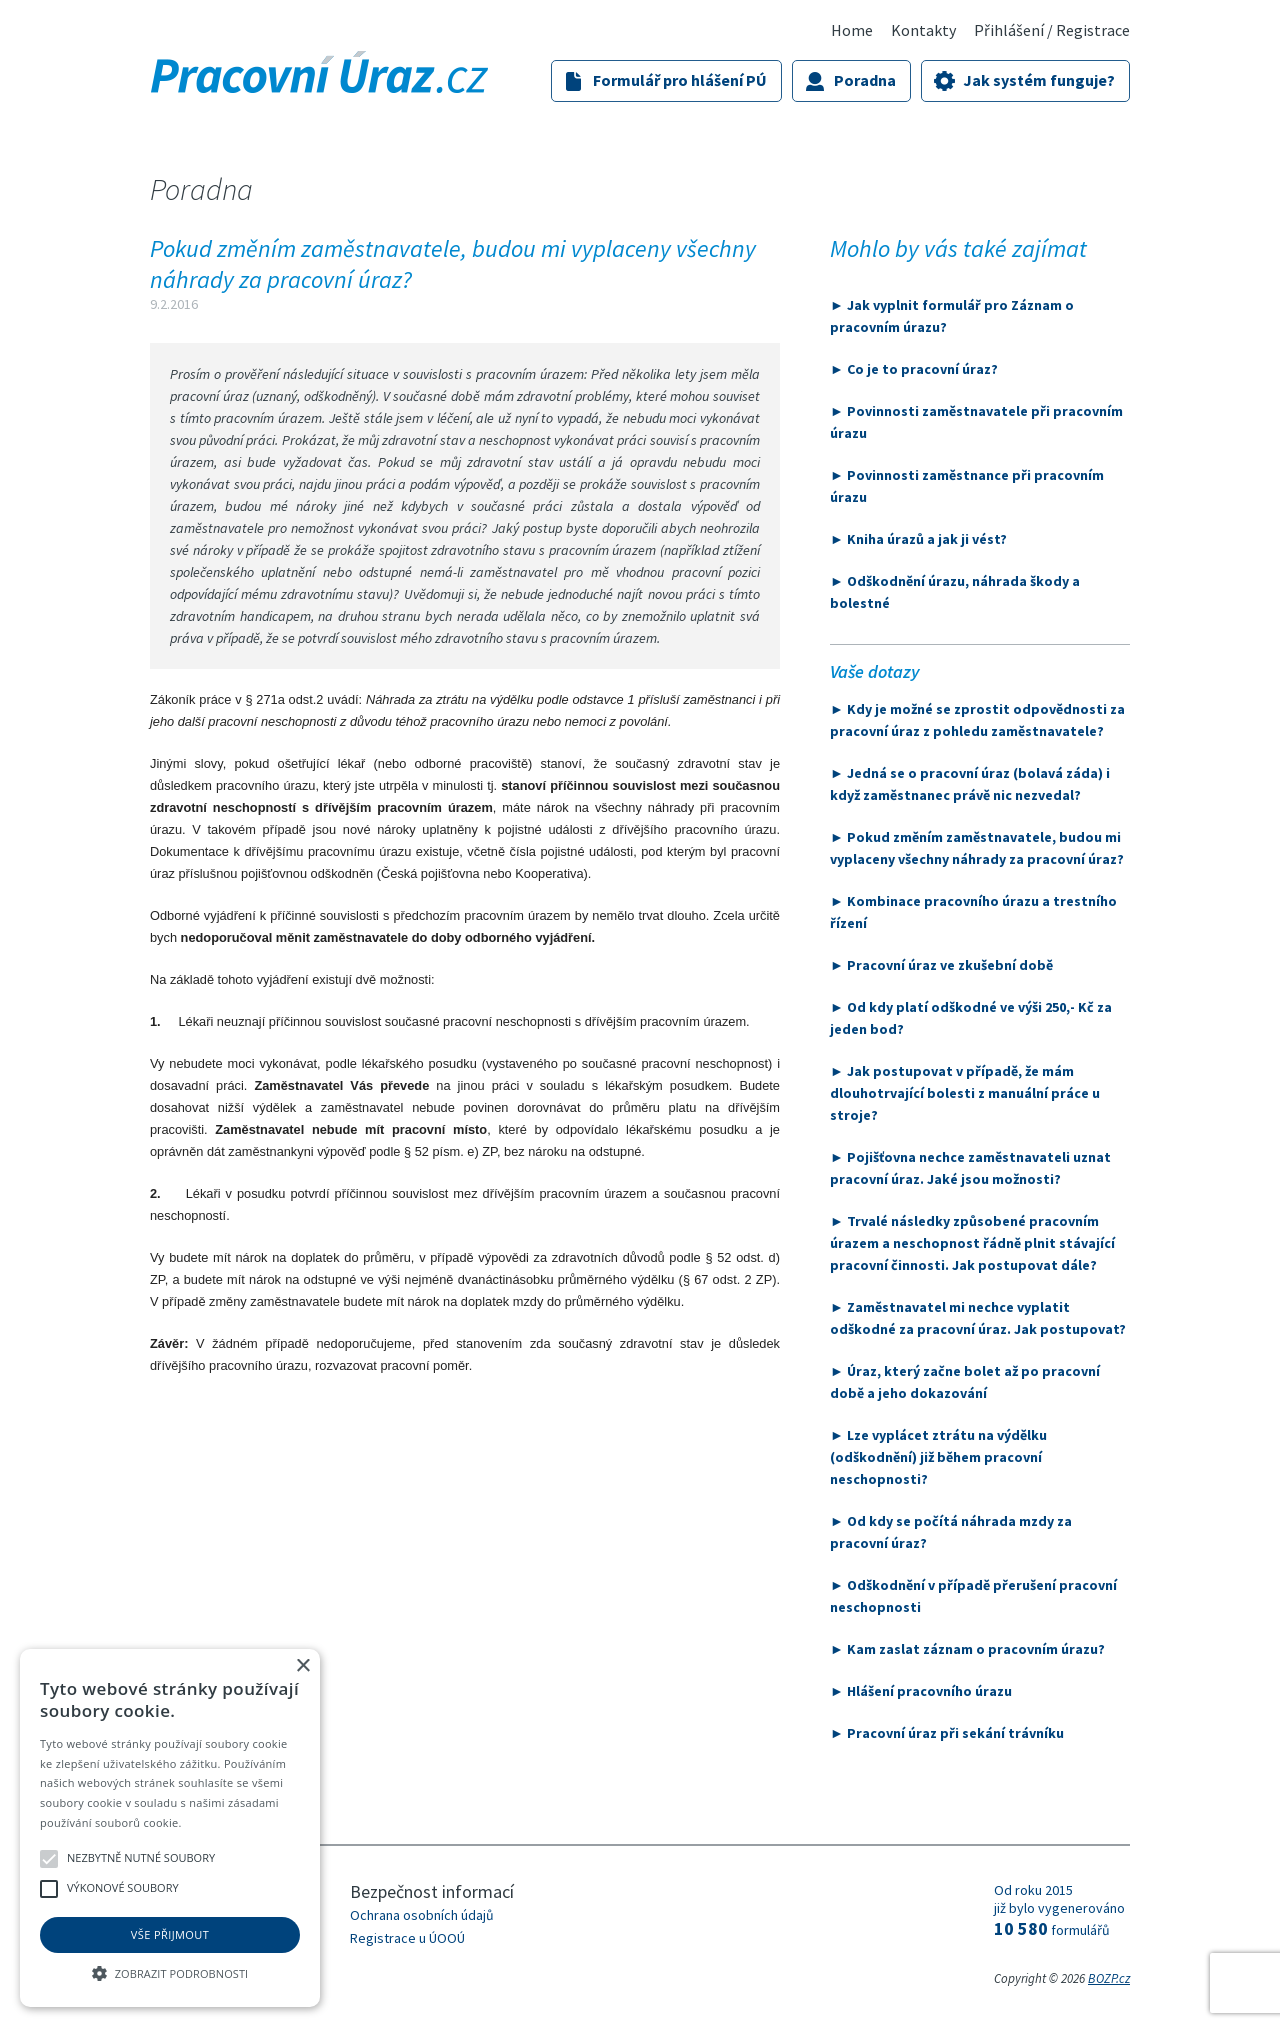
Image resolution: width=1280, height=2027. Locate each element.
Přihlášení (1009, 30)
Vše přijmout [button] (170, 1934)
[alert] (170, 1828)
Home (852, 30)
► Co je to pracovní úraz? (914, 369)
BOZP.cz (1109, 1978)
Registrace (1093, 30)
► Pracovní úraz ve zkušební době (941, 965)
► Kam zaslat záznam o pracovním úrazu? (967, 1649)
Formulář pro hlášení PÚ (680, 80)
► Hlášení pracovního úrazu (921, 1691)
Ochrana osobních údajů (422, 1915)
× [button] (302, 1666)
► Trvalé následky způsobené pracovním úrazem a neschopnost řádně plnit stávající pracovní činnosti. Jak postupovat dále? (972, 1243)
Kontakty (923, 30)
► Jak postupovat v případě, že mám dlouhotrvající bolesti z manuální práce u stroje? (965, 1093)
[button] (170, 1972)
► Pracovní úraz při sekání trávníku (947, 1733)
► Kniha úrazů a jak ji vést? (918, 539)
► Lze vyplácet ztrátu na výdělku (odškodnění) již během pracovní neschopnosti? (938, 1457)
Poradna (865, 80)
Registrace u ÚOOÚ (407, 1938)
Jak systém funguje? (1039, 80)
